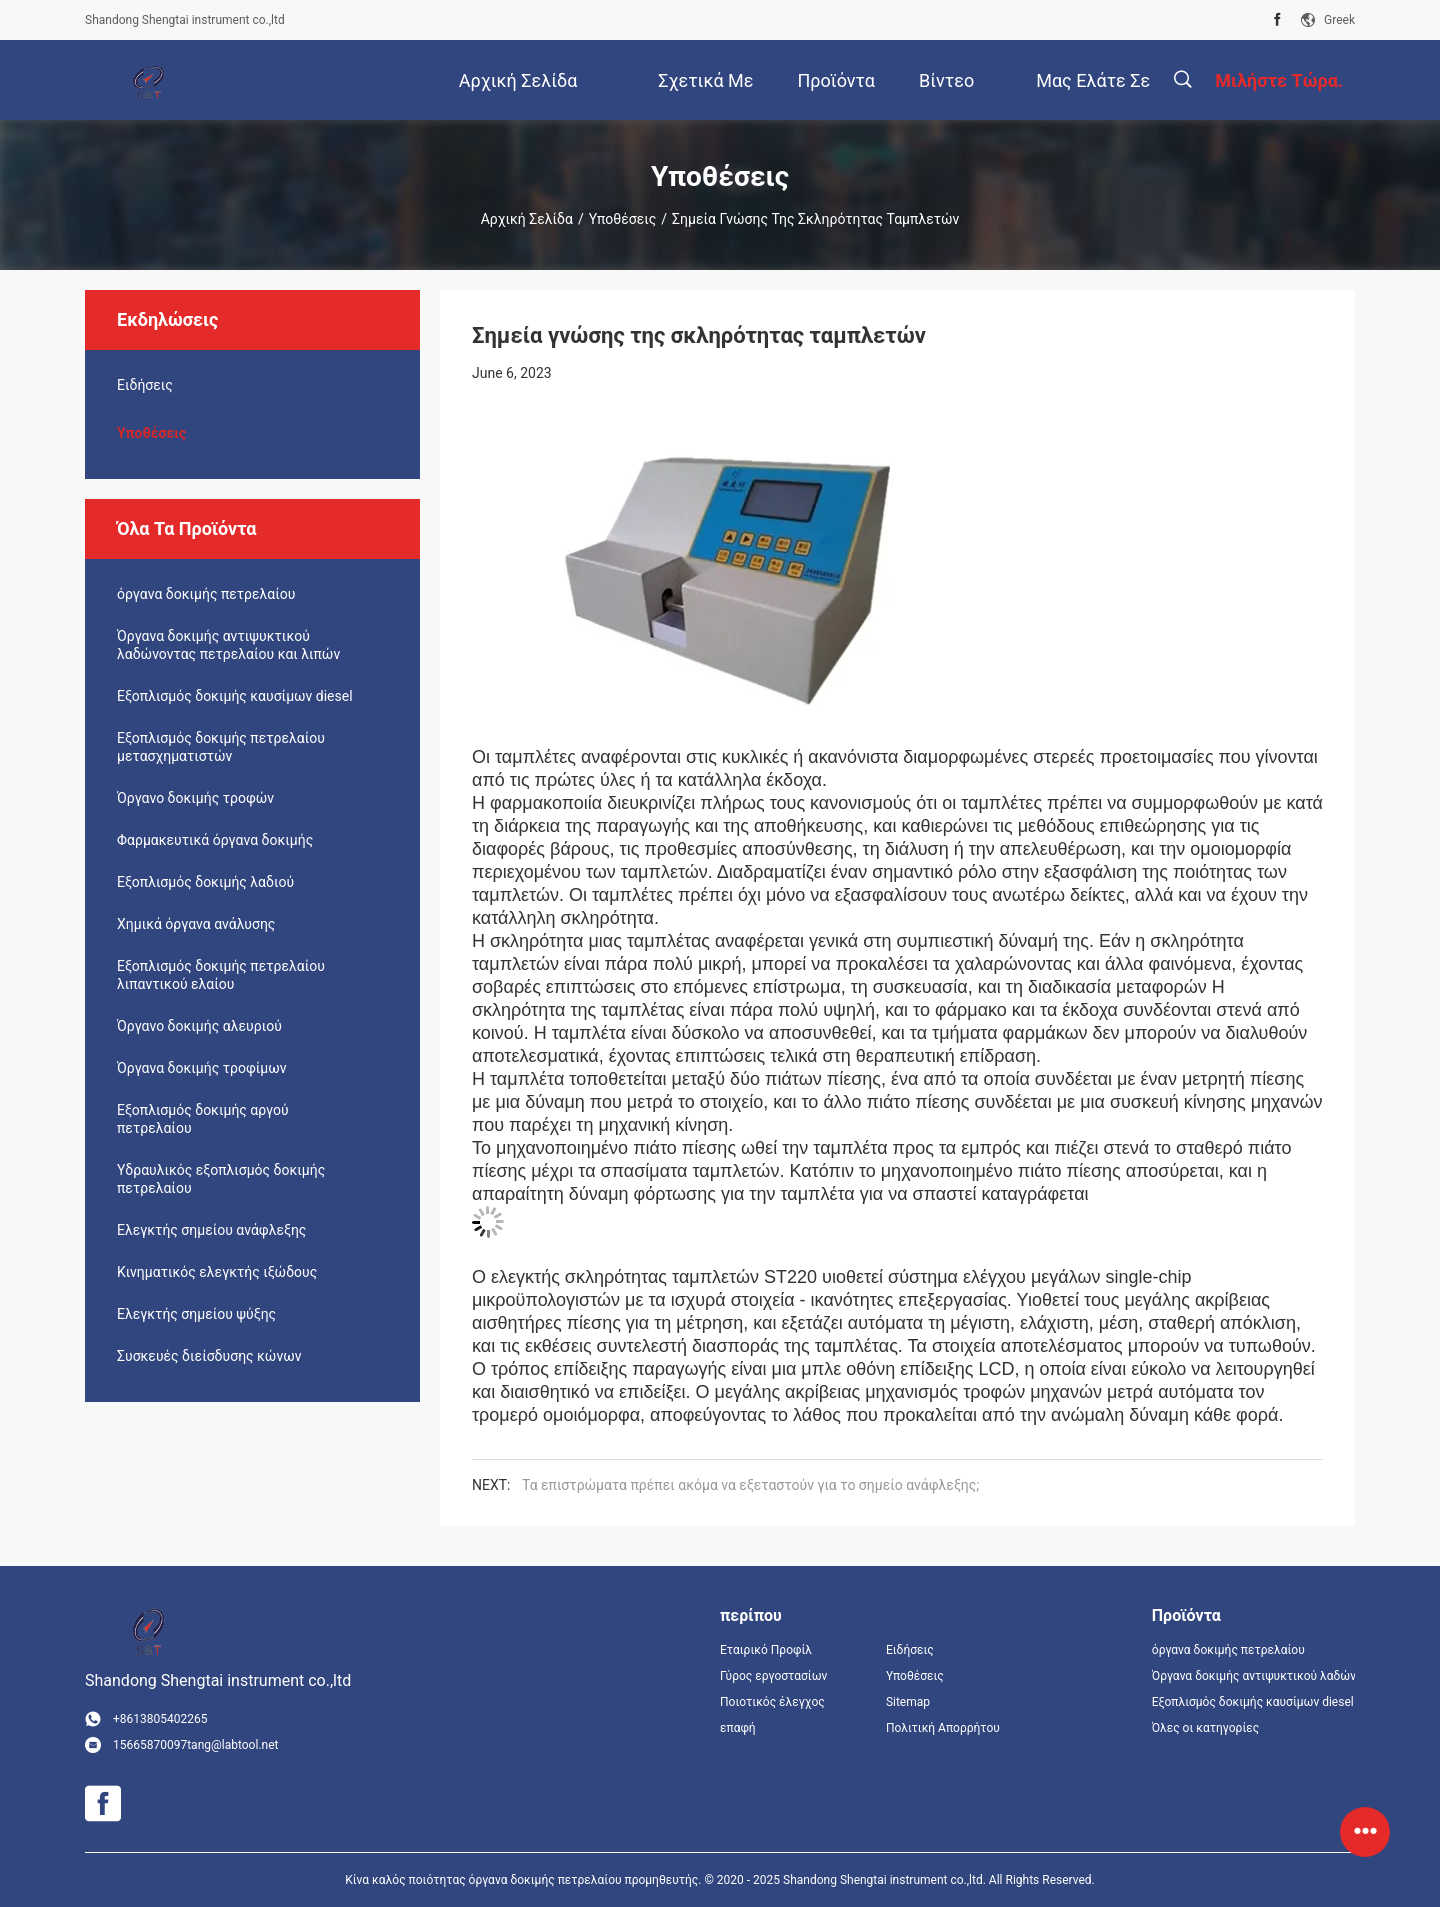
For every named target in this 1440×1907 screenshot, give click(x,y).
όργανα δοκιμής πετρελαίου (206, 594)
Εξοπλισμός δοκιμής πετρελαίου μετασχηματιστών (221, 747)
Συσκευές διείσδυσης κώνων (209, 1356)
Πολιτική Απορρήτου (943, 1728)
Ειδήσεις (145, 385)
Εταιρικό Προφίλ (766, 1650)
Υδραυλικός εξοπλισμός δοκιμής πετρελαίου (221, 1179)
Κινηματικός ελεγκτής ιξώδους (217, 1272)
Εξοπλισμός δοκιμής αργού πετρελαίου (203, 1119)
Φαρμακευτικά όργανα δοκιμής (215, 840)
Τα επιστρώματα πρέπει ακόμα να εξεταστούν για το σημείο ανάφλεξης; (750, 1485)
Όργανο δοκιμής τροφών (195, 798)
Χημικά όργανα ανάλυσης (196, 924)
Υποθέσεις (623, 219)
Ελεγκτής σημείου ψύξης (196, 1314)
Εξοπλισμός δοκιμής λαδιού (205, 882)
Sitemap (908, 1702)
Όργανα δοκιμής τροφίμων (201, 1068)
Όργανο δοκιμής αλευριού (199, 1026)
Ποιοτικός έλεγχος (772, 1702)
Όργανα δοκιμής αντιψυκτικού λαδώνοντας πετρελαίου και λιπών (228, 645)
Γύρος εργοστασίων (773, 1676)
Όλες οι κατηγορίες (1205, 1728)
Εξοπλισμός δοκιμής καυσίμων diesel (235, 696)
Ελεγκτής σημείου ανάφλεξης (211, 1230)
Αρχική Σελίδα (527, 219)
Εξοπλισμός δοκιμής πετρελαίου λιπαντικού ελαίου (221, 975)
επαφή (738, 1728)
